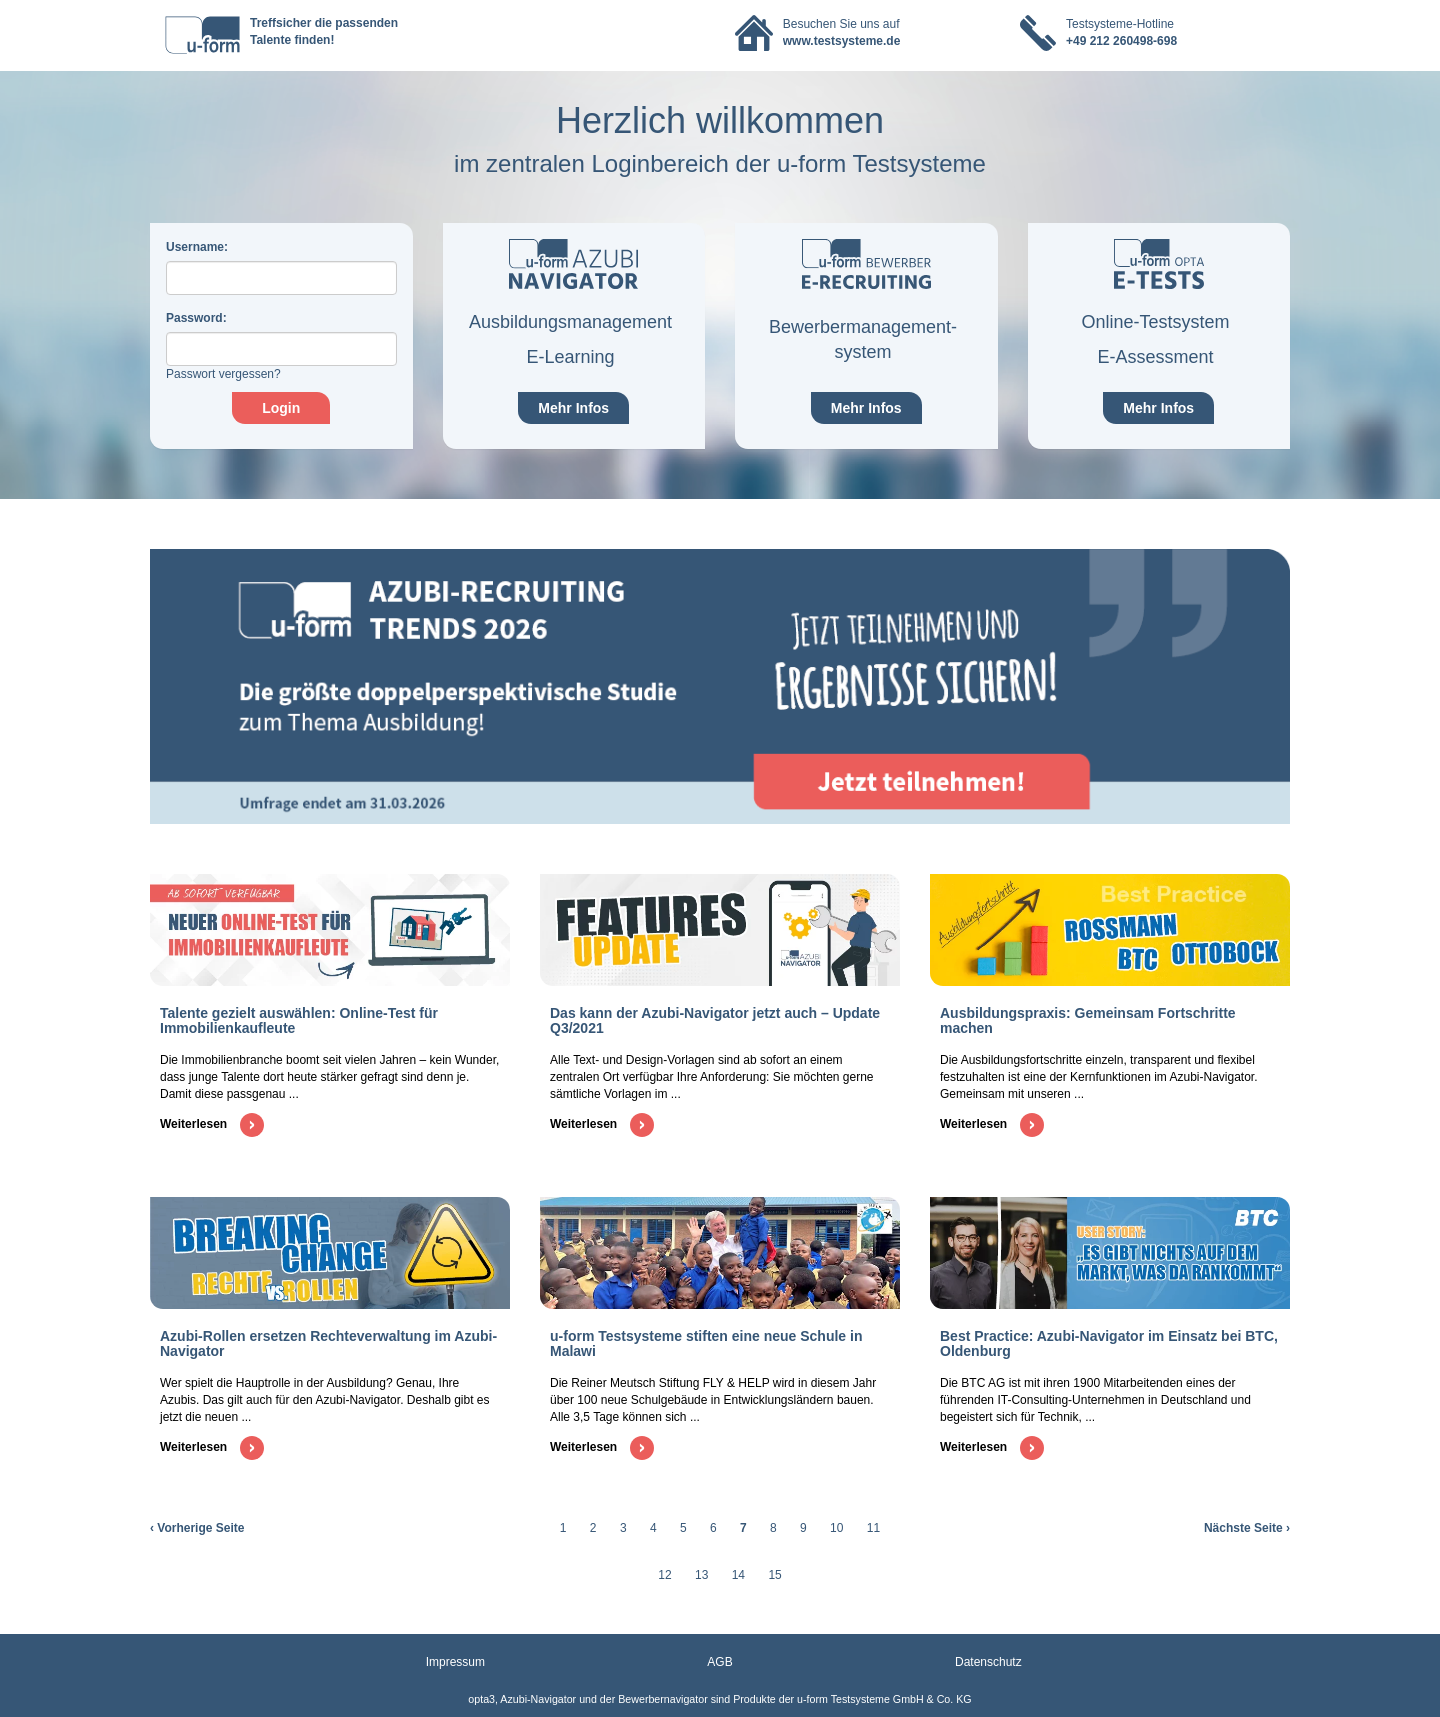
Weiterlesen (212, 1124)
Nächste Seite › (1247, 1528)
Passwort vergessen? (223, 374)
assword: (196, 318)
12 (664, 1575)
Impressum (455, 1662)
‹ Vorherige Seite (197, 1528)
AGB (719, 1662)
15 (774, 1575)
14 (738, 1575)
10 (836, 1528)
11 (873, 1528)
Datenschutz (988, 1662)
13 (701, 1575)
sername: (197, 247)
